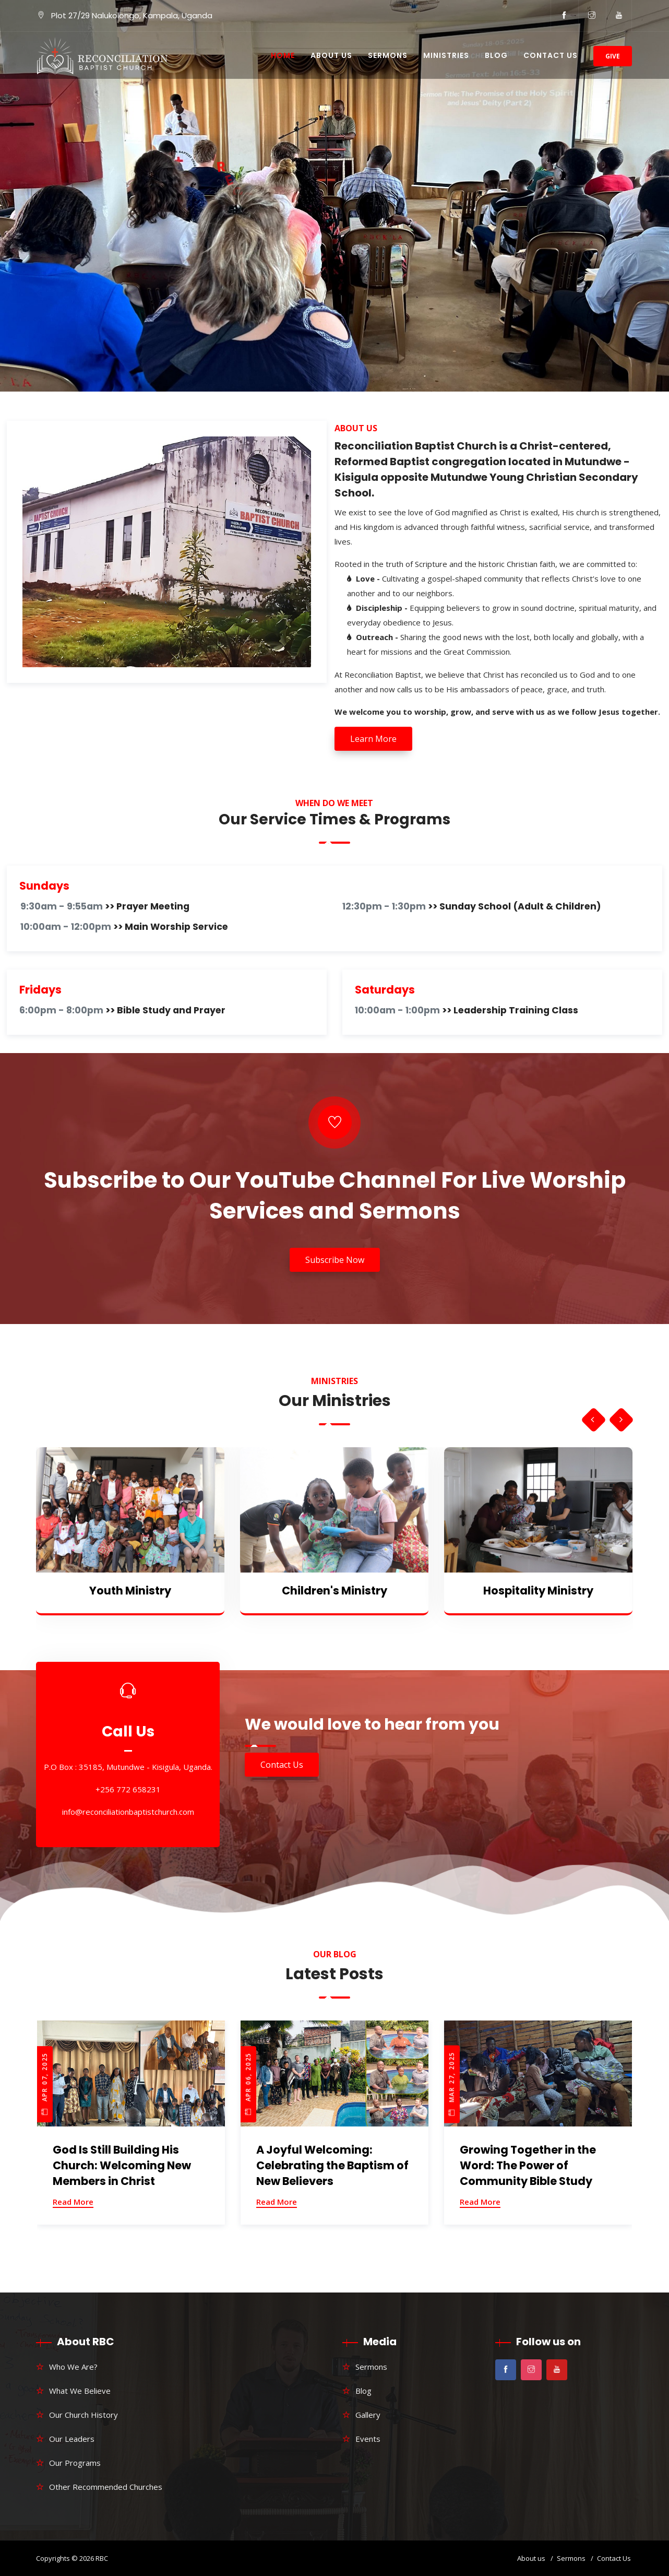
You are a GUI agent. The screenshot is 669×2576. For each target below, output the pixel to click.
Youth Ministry (130, 1590)
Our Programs (75, 2462)
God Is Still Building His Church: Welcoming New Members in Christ (122, 2165)
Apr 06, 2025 (248, 2083)
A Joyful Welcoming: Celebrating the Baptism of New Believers (332, 2165)
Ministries (446, 55)
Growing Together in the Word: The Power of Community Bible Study (528, 2165)
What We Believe (80, 2390)
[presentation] (592, 1420)
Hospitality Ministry (538, 1590)
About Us (331, 55)
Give (612, 56)
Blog (496, 55)
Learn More (373, 739)
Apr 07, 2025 (44, 2083)
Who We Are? (73, 2366)
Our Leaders (71, 2438)
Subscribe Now (334, 1260)
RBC (101, 2558)
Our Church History (83, 2414)
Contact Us (550, 55)
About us (531, 2558)
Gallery (367, 2414)
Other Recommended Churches (105, 2487)
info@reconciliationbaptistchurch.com (128, 1812)
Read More (73, 2201)
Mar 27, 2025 (451, 2083)
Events (367, 2438)
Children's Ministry (334, 1590)
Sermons (388, 55)
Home (283, 55)
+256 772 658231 (128, 1790)
